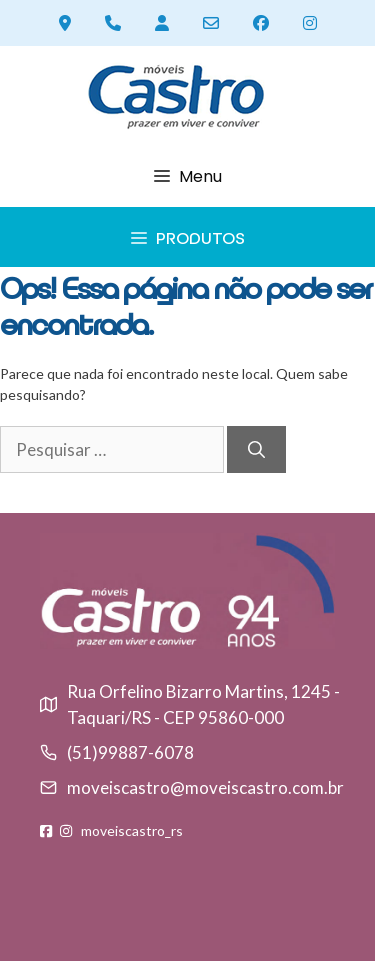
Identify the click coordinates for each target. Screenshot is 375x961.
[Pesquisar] (256, 450)
